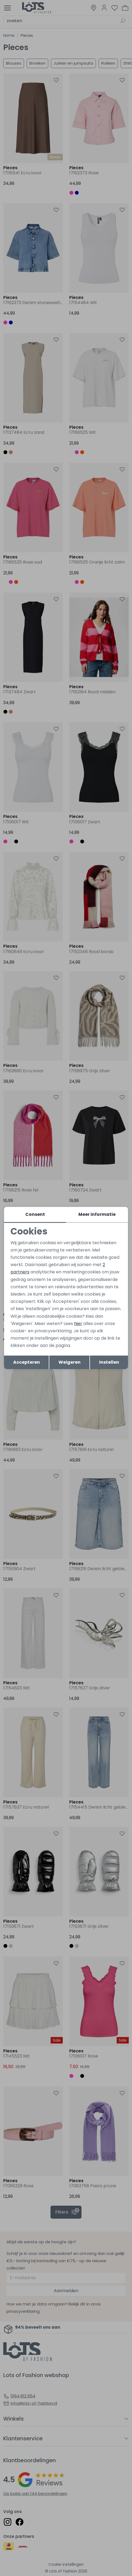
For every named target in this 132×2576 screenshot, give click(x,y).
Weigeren (69, 1362)
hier (78, 1323)
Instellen (109, 1362)
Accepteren (26, 1362)
